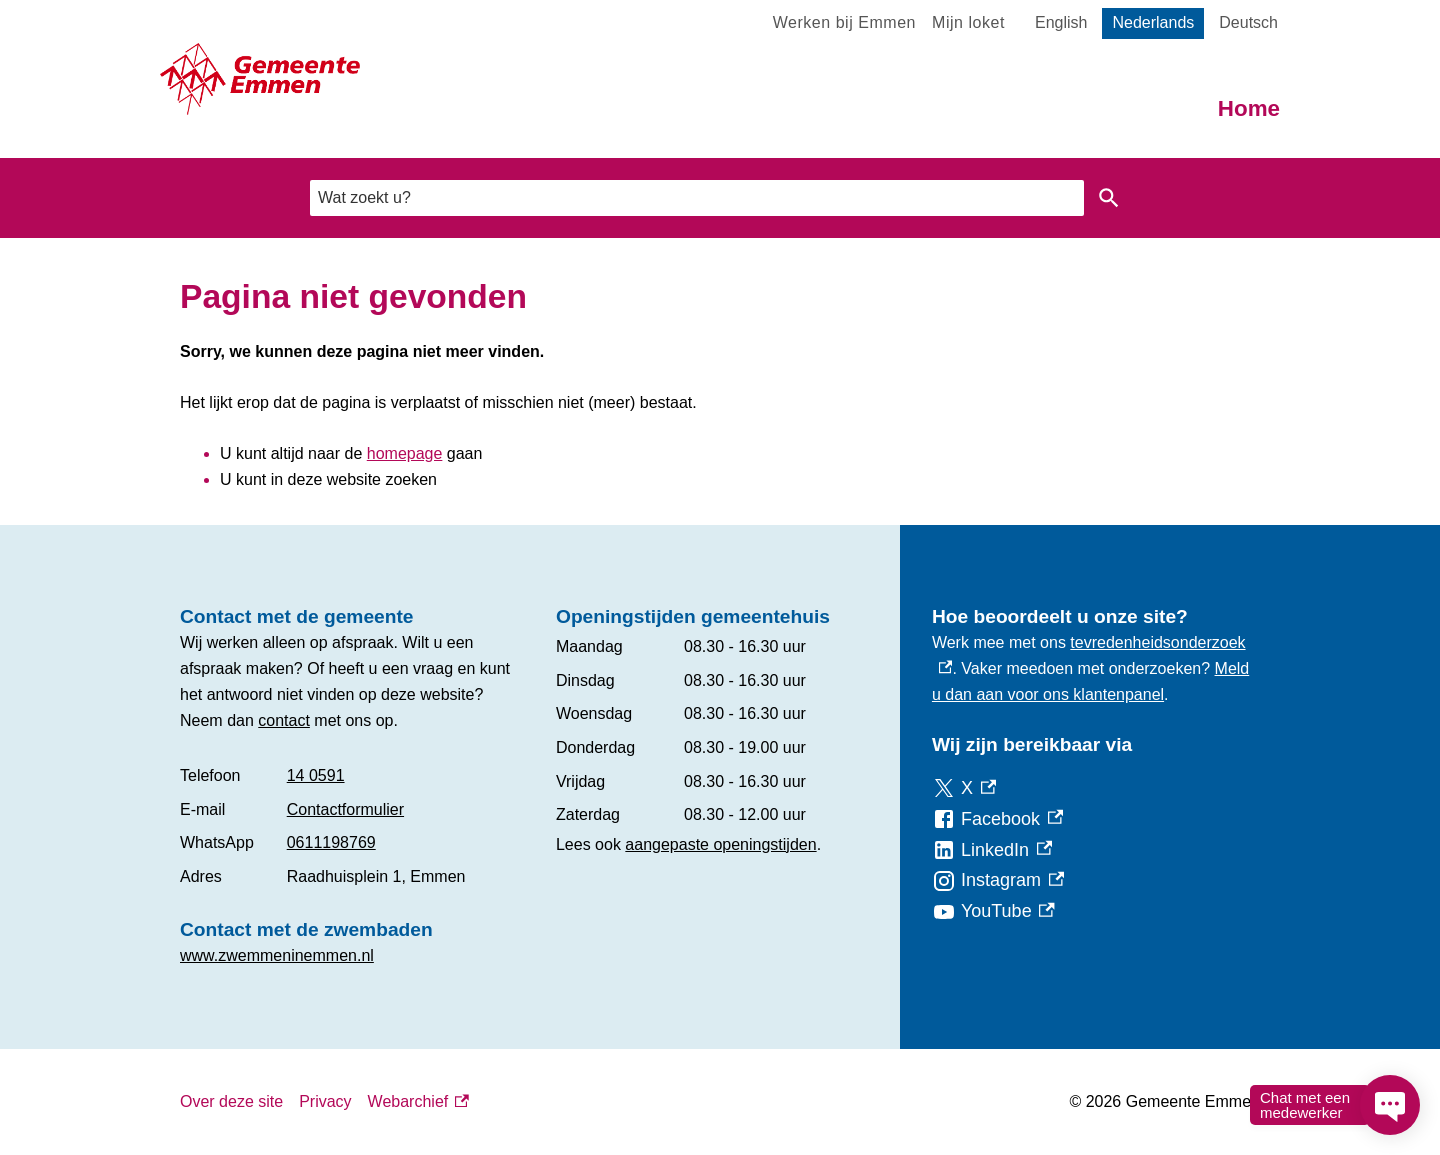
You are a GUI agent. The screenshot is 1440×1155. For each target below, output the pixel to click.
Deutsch (1248, 22)
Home (1249, 108)
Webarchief (418, 1102)
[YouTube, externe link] (993, 911)
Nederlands (1153, 22)
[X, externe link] (964, 788)
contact (284, 720)
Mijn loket (968, 22)
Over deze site (231, 1101)
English (1061, 22)
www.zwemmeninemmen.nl (277, 955)
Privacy (325, 1101)
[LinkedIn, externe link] (992, 850)
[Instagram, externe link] (998, 880)
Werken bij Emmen (844, 22)
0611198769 (331, 842)
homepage (405, 453)
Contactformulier (345, 809)
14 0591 (316, 775)
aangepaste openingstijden (720, 844)
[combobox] (697, 198)
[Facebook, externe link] (997, 819)
